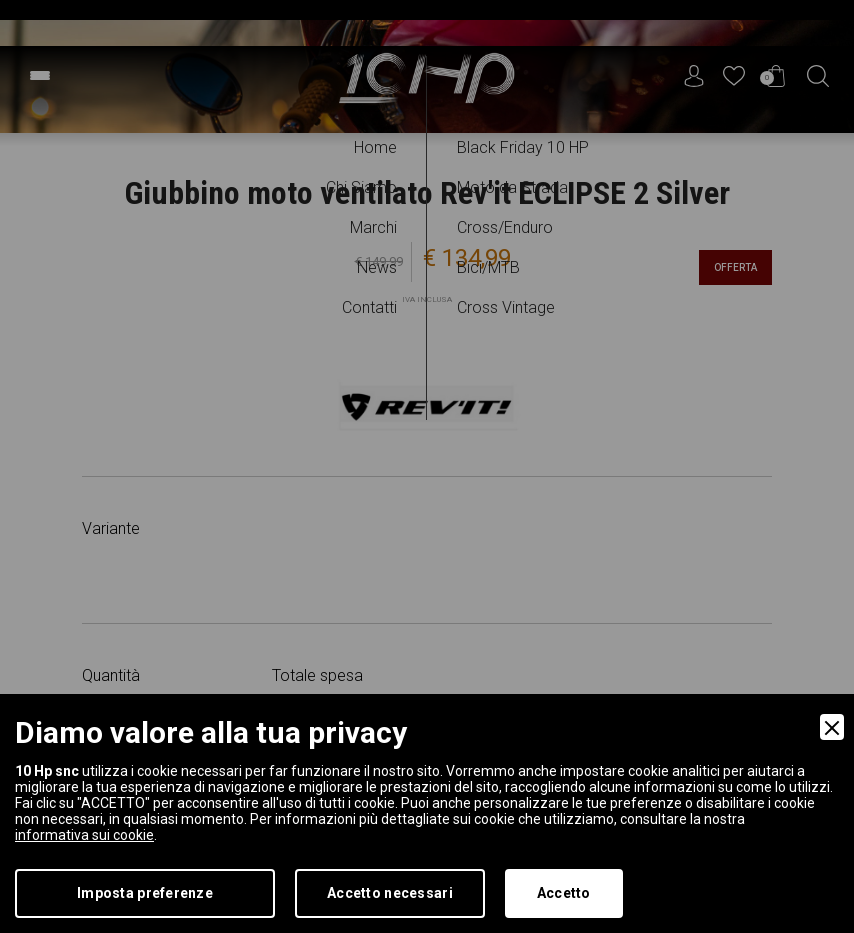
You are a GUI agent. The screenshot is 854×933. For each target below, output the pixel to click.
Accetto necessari (390, 893)
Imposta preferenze (145, 893)
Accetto (564, 893)
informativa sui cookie (84, 835)
